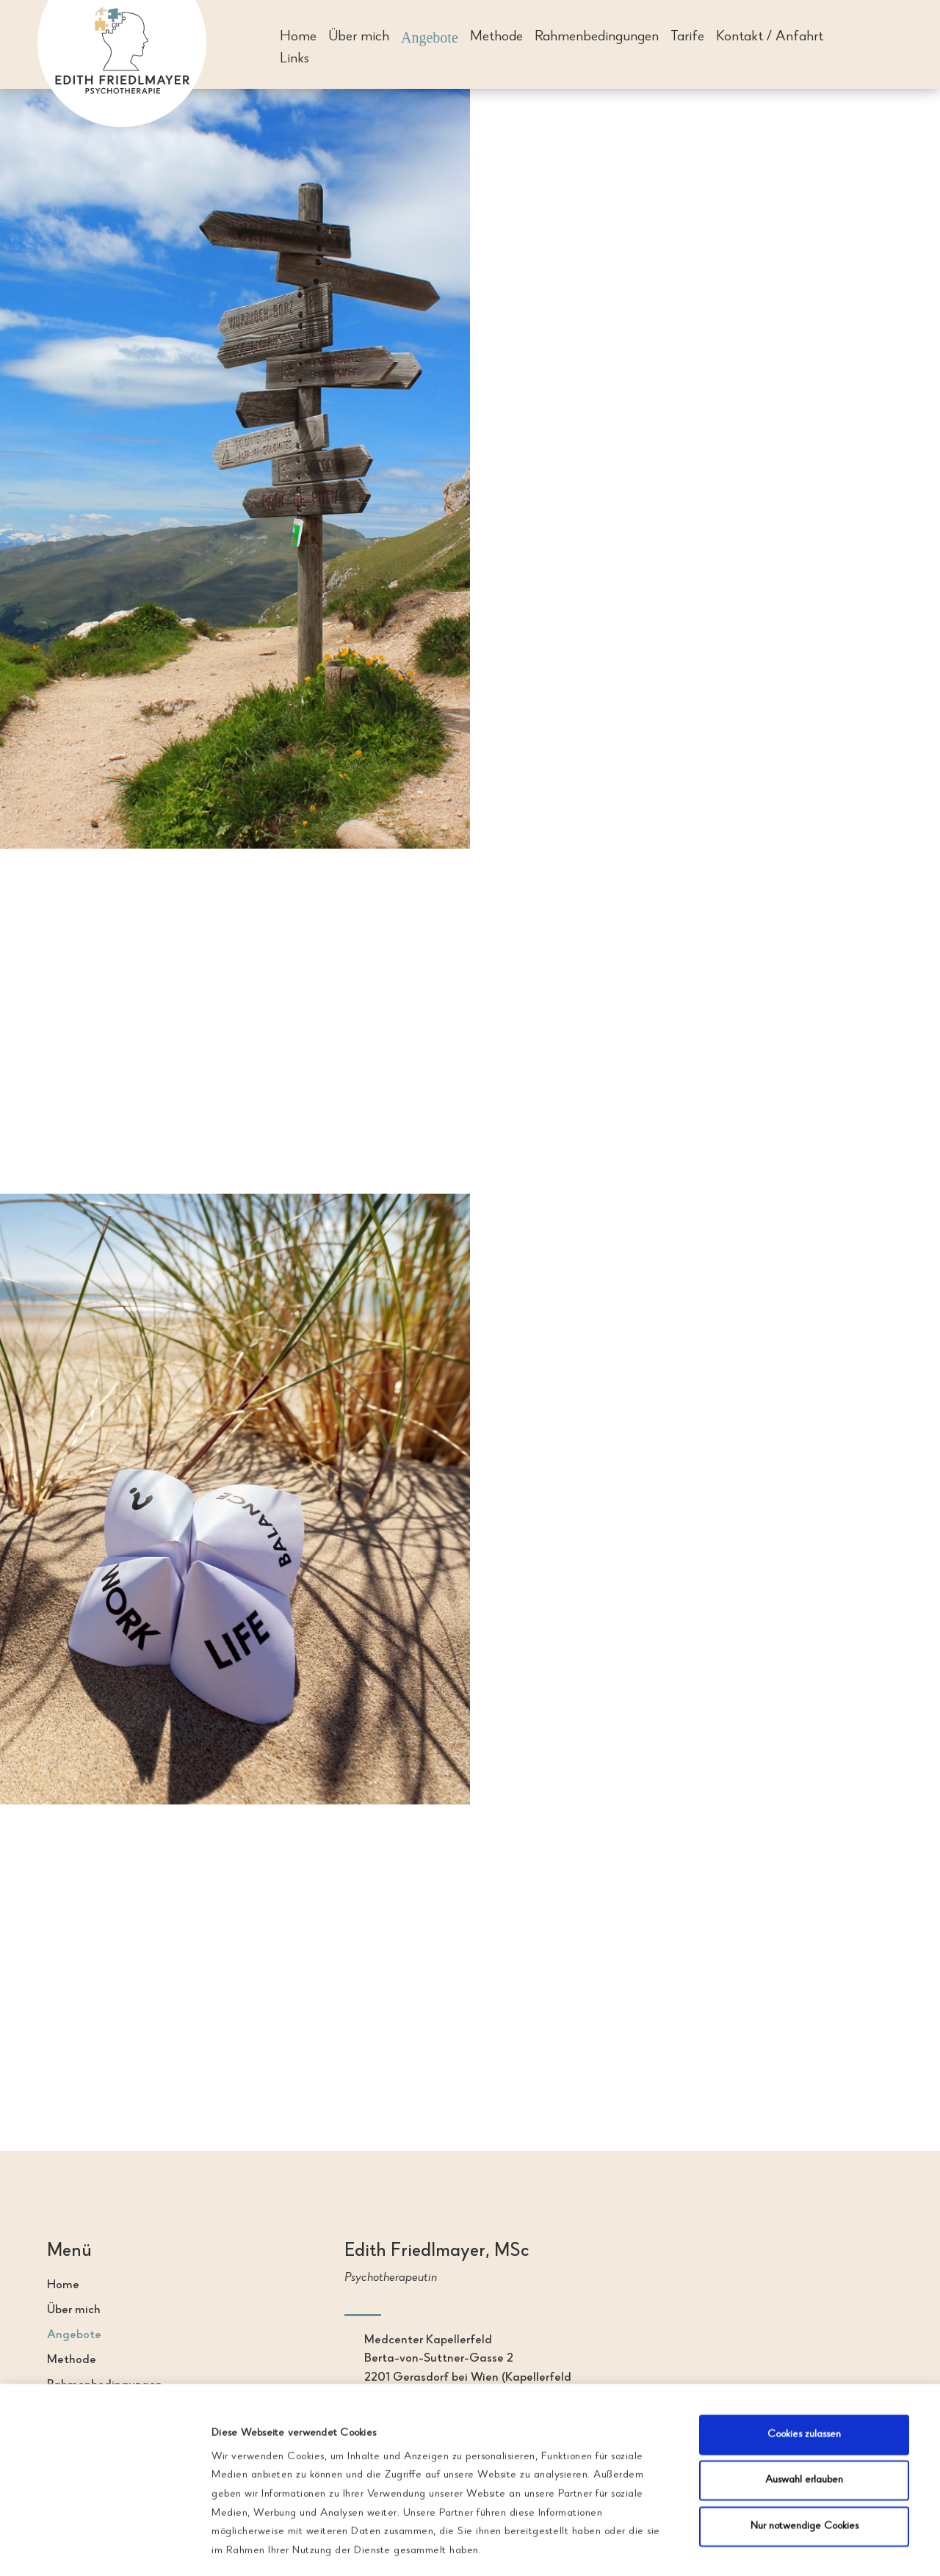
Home (298, 38)
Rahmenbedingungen (597, 38)
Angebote (429, 39)
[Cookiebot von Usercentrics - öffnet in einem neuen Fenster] (108, 2534)
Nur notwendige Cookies (804, 2444)
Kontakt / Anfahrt (769, 38)
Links (294, 60)
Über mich (358, 38)
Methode (496, 38)
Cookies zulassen (804, 2352)
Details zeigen (764, 2534)
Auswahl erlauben (804, 2397)
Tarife (687, 38)
